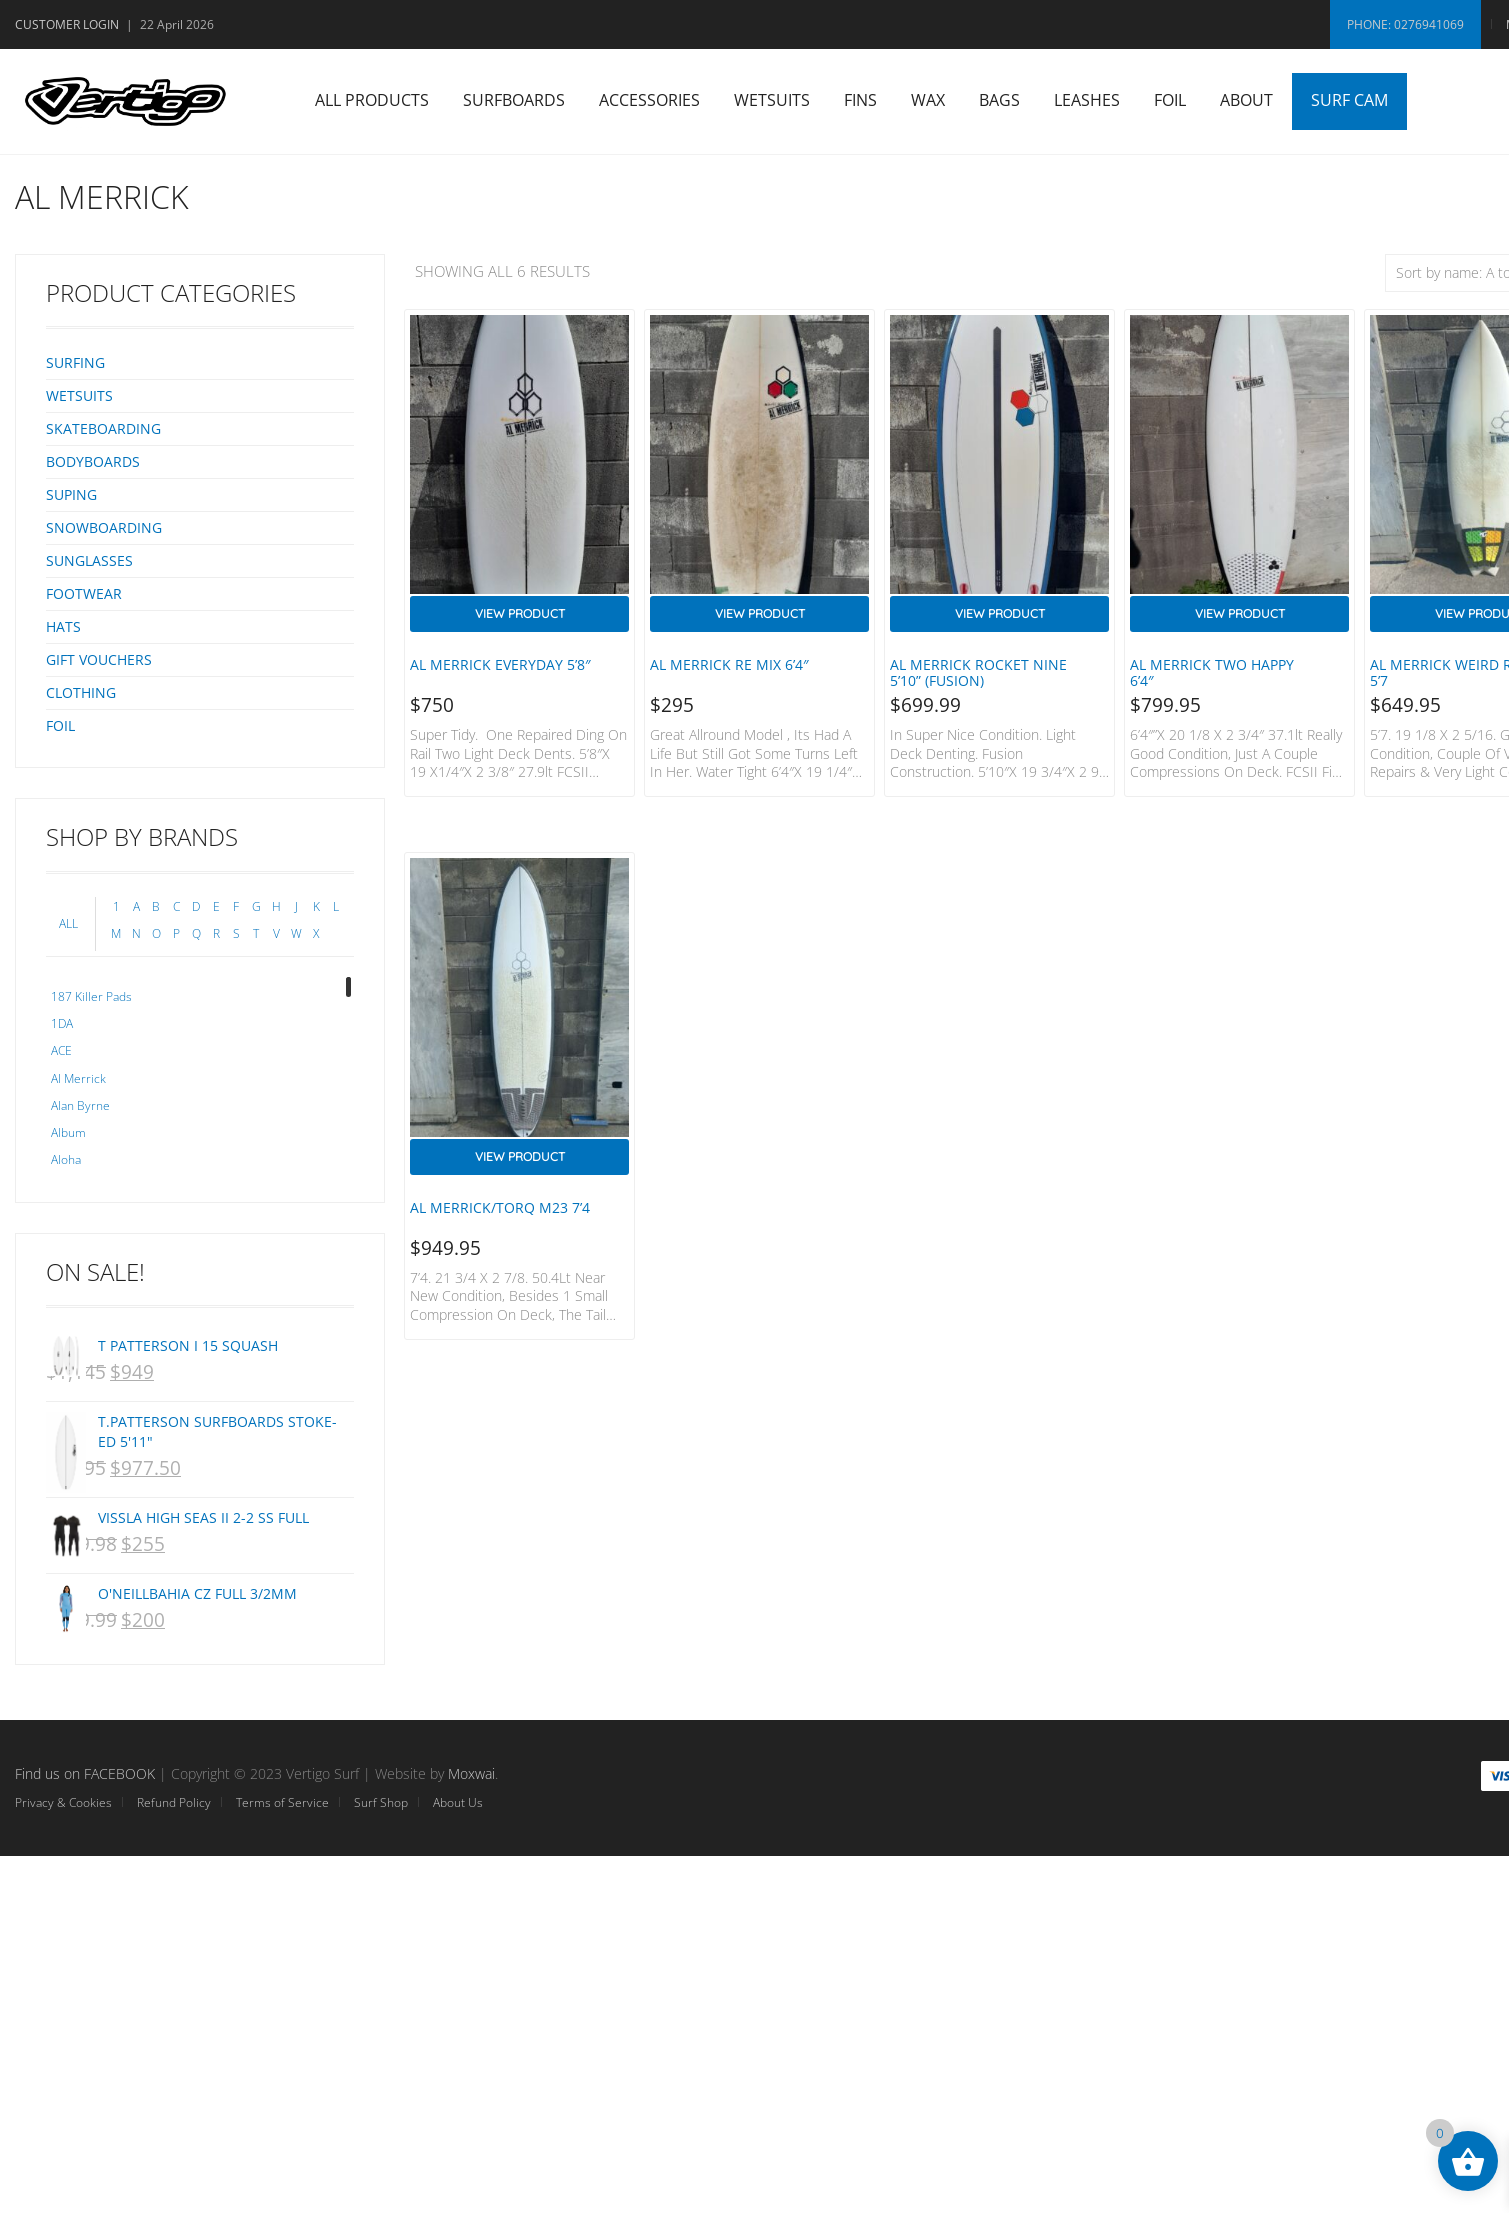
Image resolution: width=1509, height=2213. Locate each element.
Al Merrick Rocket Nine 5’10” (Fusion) (978, 672)
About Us (458, 1802)
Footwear (84, 593)
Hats (63, 626)
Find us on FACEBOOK (85, 1773)
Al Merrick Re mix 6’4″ (729, 664)
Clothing (81, 692)
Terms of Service (282, 1802)
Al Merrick (78, 1078)
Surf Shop (381, 1802)
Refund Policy (174, 1802)
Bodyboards (93, 461)
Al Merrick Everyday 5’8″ (500, 664)
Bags (999, 100)
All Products (372, 100)
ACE (61, 1050)
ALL (68, 923)
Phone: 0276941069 (1405, 24)
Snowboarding (104, 527)
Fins (860, 100)
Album (68, 1132)
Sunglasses (89, 560)
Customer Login (67, 24)
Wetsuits (772, 100)
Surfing (75, 362)
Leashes (1087, 100)
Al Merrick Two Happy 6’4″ (1212, 672)
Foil (1170, 100)
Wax (928, 100)
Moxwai (471, 1773)
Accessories (649, 100)
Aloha (66, 1159)
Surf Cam (1349, 100)
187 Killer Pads (91, 996)
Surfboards (514, 100)
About (1246, 100)
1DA (62, 1023)
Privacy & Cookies (63, 1802)
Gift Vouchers (99, 659)
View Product (520, 613)
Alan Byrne (80, 1105)
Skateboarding (103, 428)
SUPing (71, 494)
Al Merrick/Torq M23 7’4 (500, 1207)
